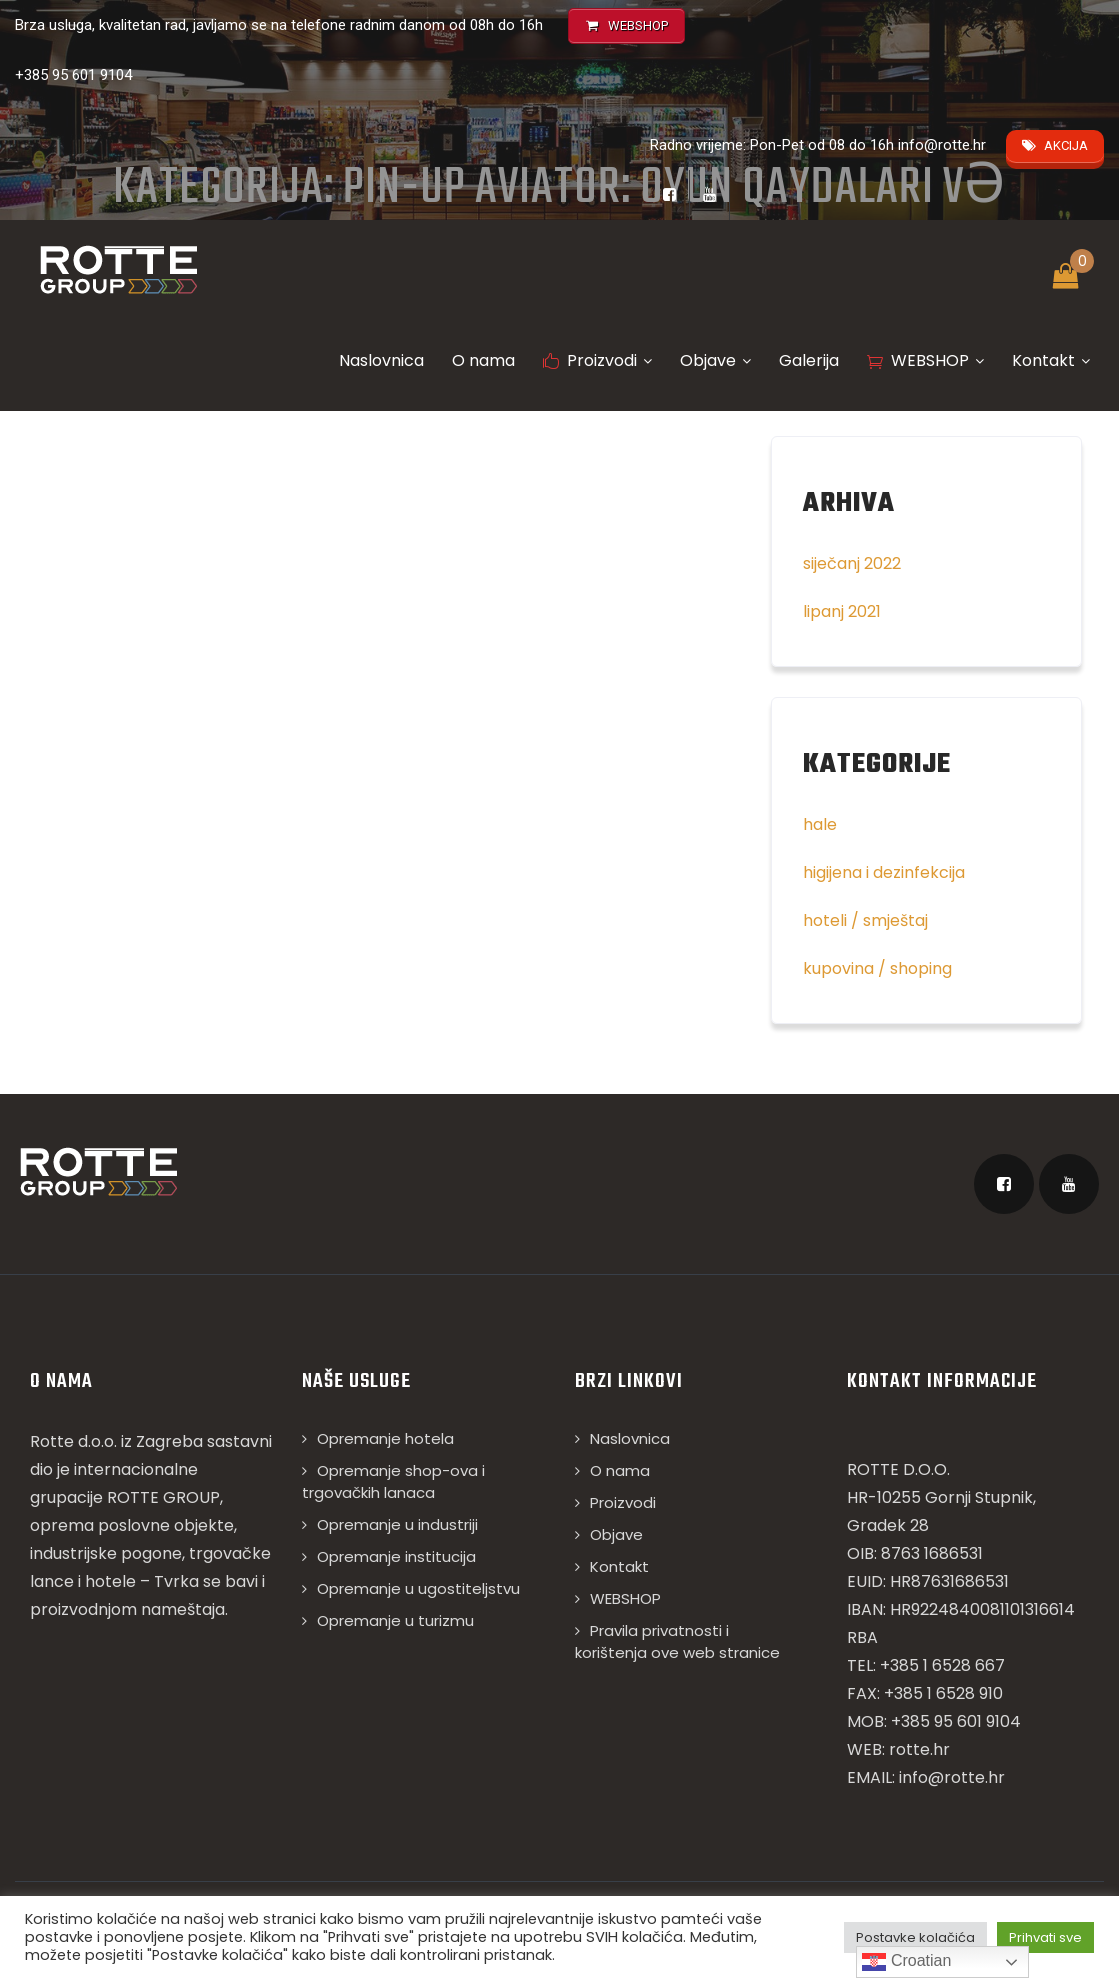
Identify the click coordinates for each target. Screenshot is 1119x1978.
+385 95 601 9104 (73, 75)
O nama (483, 360)
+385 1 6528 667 (942, 1665)
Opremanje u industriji (397, 1524)
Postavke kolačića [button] (915, 1937)
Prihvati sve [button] (1045, 1937)
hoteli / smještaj (865, 920)
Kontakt (1051, 360)
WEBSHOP (925, 360)
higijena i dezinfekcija (884, 872)
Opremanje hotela (385, 1438)
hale (820, 824)
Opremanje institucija (396, 1556)
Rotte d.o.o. (73, 1441)
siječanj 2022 (852, 563)
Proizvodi (597, 360)
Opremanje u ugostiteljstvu (418, 1588)
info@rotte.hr (942, 145)
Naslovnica (381, 360)
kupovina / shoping (877, 968)
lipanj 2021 (842, 611)
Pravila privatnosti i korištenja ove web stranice (677, 1641)
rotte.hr (919, 1749)
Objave (715, 360)
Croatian (906, 1962)
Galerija (809, 360)
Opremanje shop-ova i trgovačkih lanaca (393, 1481)
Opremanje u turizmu (395, 1620)
